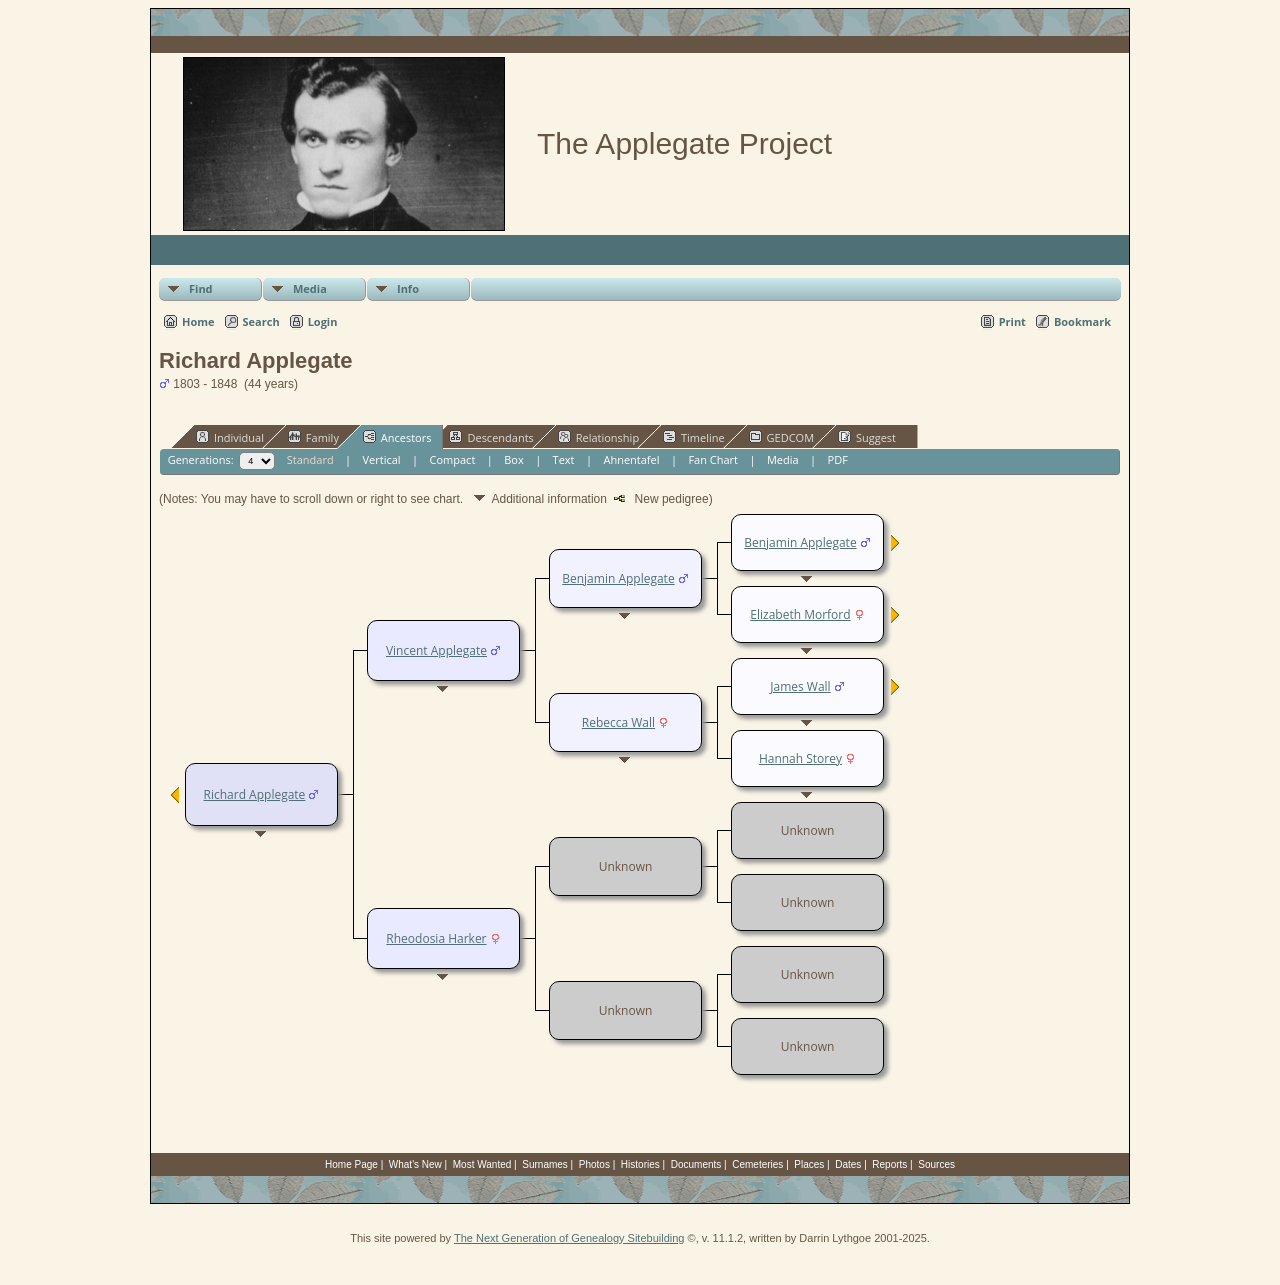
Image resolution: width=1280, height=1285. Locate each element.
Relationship (598, 437)
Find (201, 288)
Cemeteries (757, 1164)
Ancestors (397, 437)
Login (323, 321)
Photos (594, 1164)
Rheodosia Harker (436, 938)
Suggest (867, 437)
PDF (838, 459)
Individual (230, 437)
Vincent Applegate (436, 650)
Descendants (491, 437)
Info (408, 288)
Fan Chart (713, 459)
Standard (310, 459)
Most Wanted (482, 1164)
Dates (848, 1164)
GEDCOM (781, 437)
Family (313, 437)
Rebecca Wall (618, 722)
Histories (640, 1164)
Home (198, 321)
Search (261, 321)
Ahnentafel (631, 459)
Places (809, 1164)
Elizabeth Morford (800, 614)
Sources (936, 1164)
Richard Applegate (255, 794)
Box (513, 459)
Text (564, 459)
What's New (415, 1164)
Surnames (545, 1164)
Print (1012, 321)
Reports (889, 1164)
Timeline (694, 437)
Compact (453, 459)
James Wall (800, 686)
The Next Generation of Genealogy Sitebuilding (569, 1238)
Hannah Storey (800, 758)
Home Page (351, 1164)
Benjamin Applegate (618, 578)
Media (310, 288)
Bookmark (1082, 321)
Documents (696, 1164)
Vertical (382, 459)
